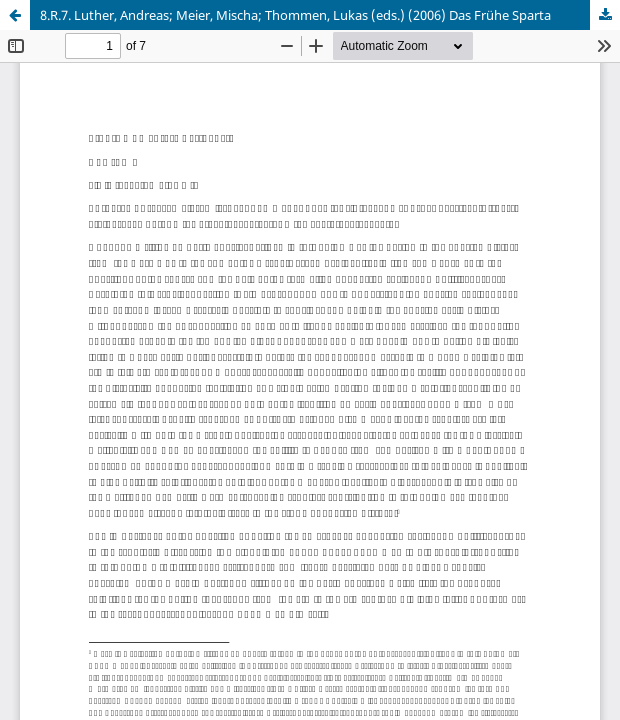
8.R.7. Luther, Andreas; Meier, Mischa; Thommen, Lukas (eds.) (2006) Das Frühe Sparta (295, 15)
